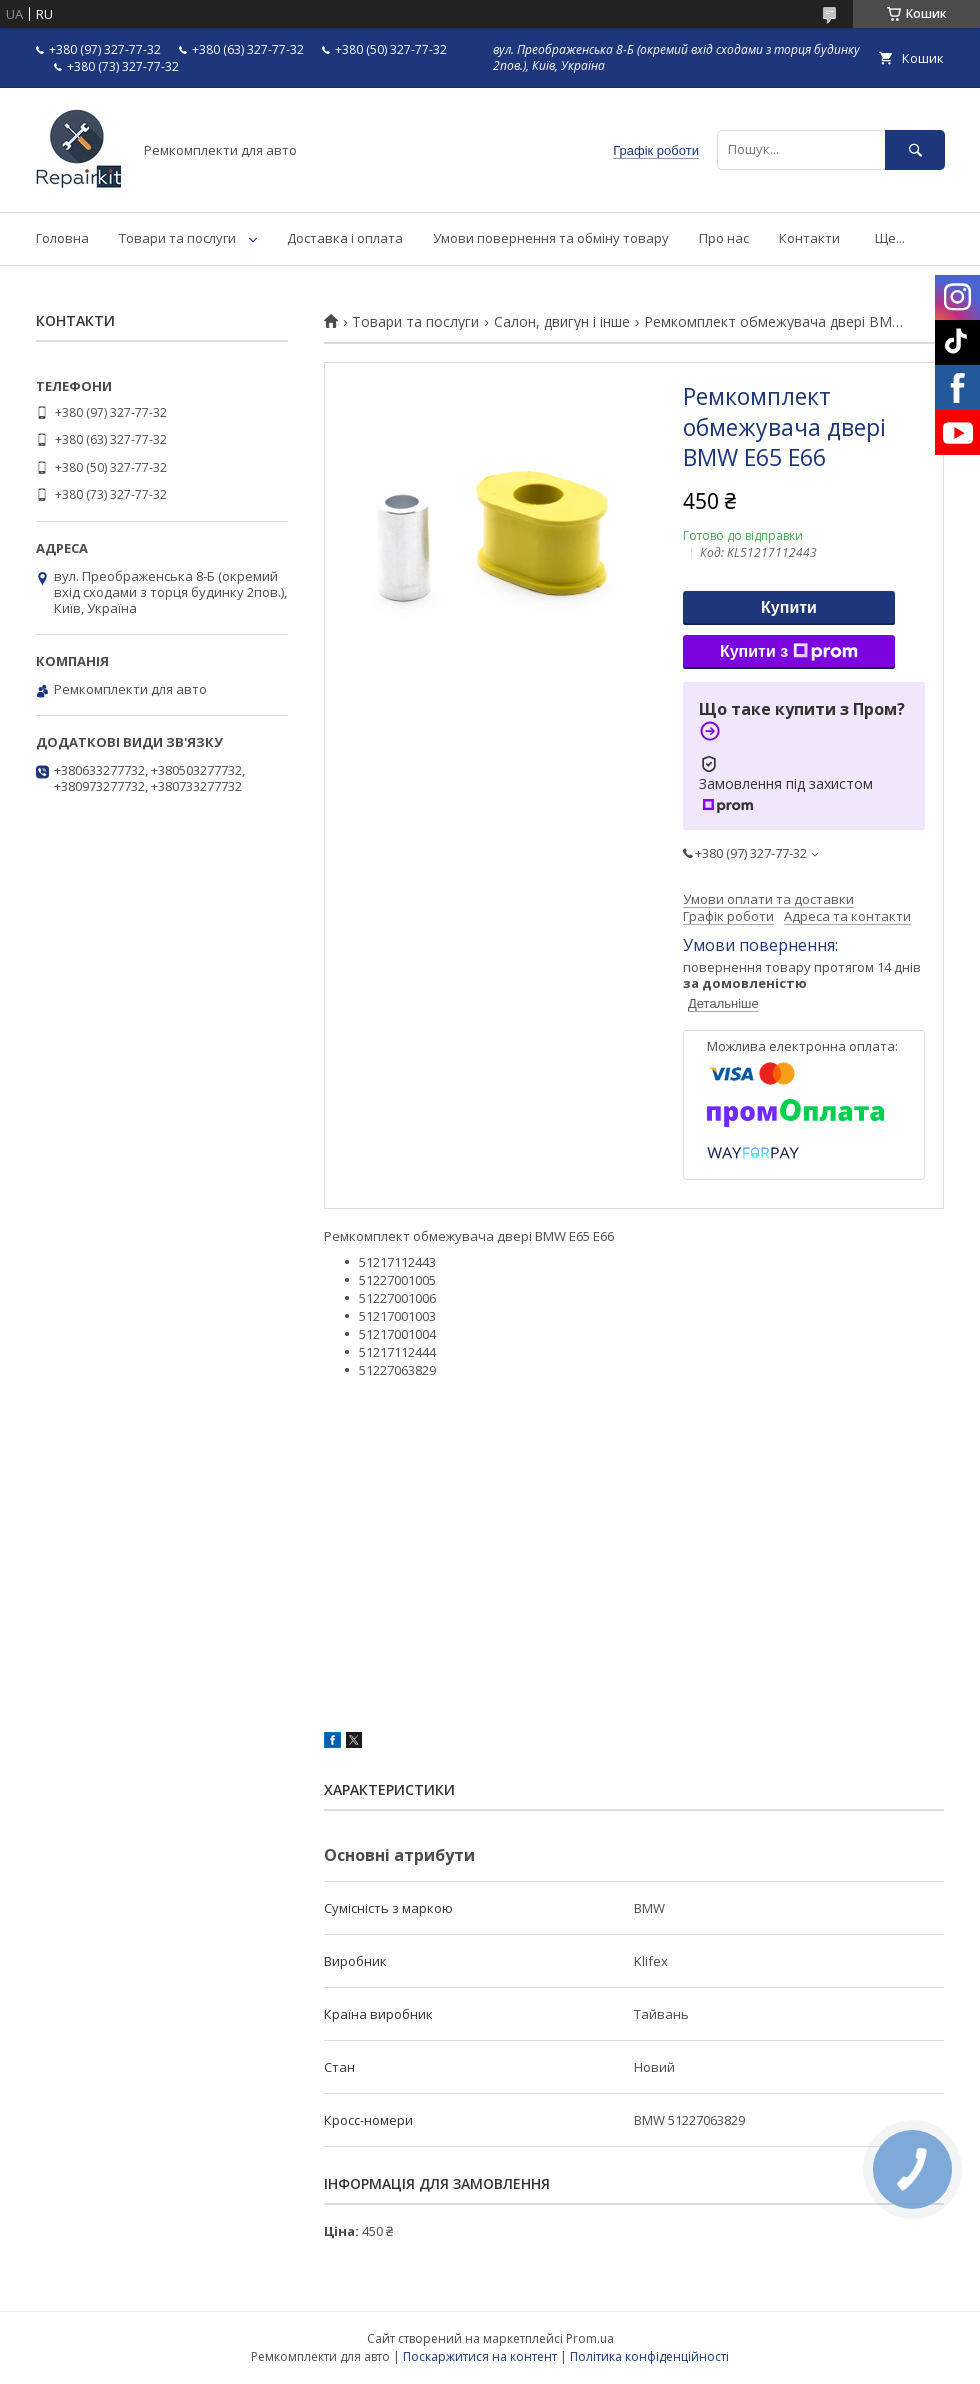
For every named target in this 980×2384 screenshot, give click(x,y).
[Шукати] (915, 149)
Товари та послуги (177, 238)
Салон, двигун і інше (562, 322)
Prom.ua (590, 2338)
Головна (62, 238)
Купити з (789, 652)
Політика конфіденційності (649, 2356)
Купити (789, 607)
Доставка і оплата (345, 238)
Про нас (724, 238)
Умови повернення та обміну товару (551, 238)
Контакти (809, 238)
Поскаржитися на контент (480, 2356)
